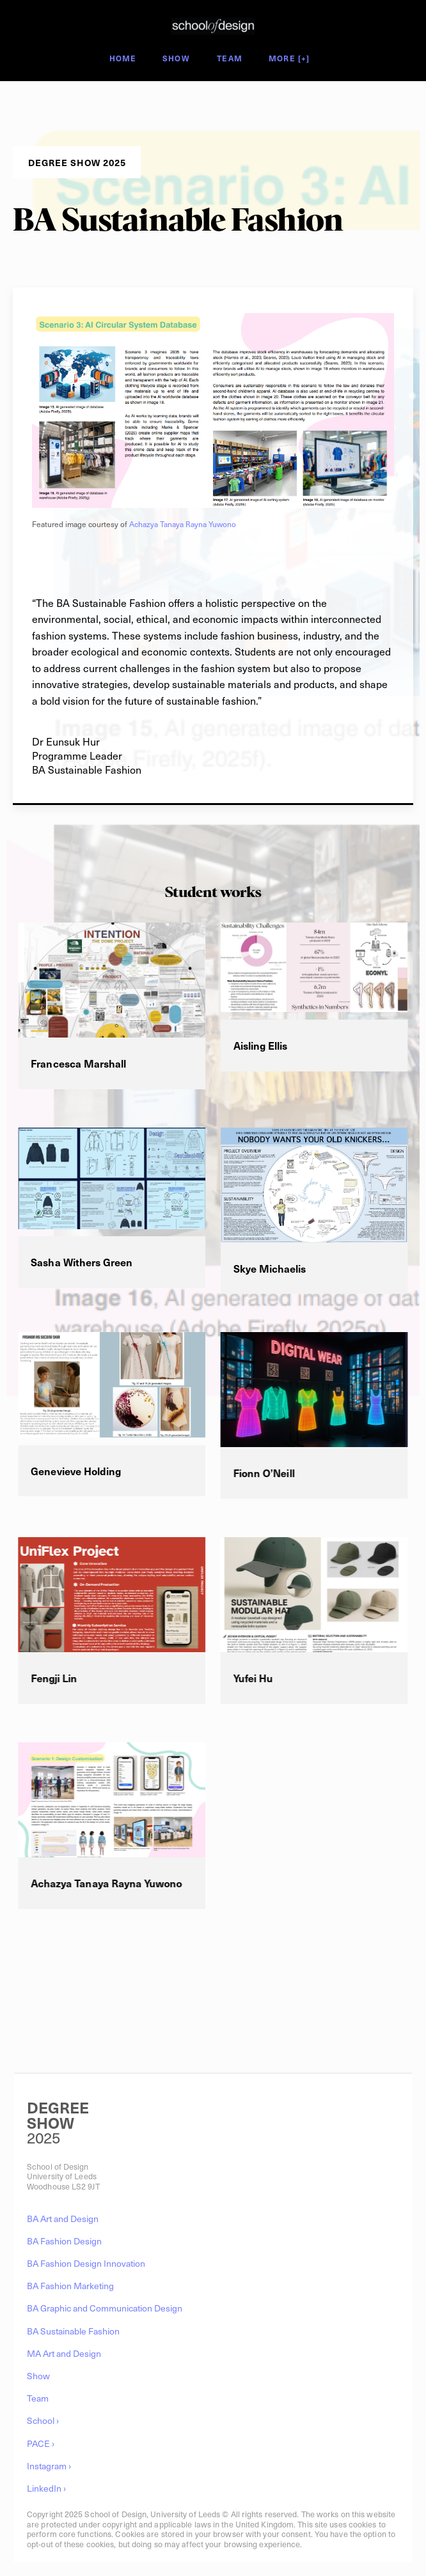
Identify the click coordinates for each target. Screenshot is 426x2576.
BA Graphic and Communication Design (104, 2308)
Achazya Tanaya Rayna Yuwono (182, 524)
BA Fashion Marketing (70, 2286)
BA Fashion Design (64, 2241)
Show (175, 58)
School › (43, 2420)
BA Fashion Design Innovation (86, 2263)
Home (123, 58)
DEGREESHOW (58, 2114)
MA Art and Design (64, 2353)
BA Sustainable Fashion (73, 2331)
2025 (43, 2137)
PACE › (40, 2443)
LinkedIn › (46, 2488)
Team (229, 58)
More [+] (289, 58)
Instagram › (49, 2466)
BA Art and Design (63, 2218)
